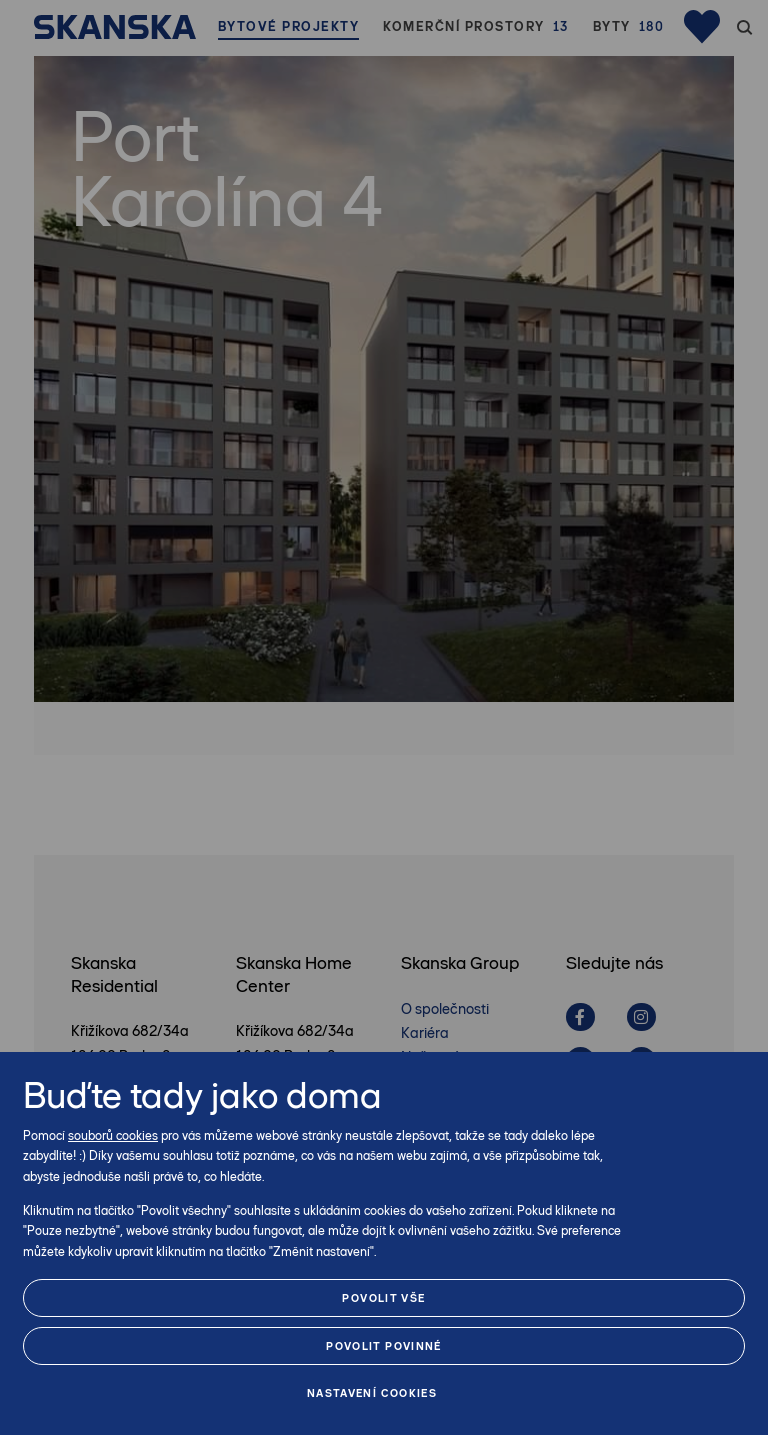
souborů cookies (113, 1135)
